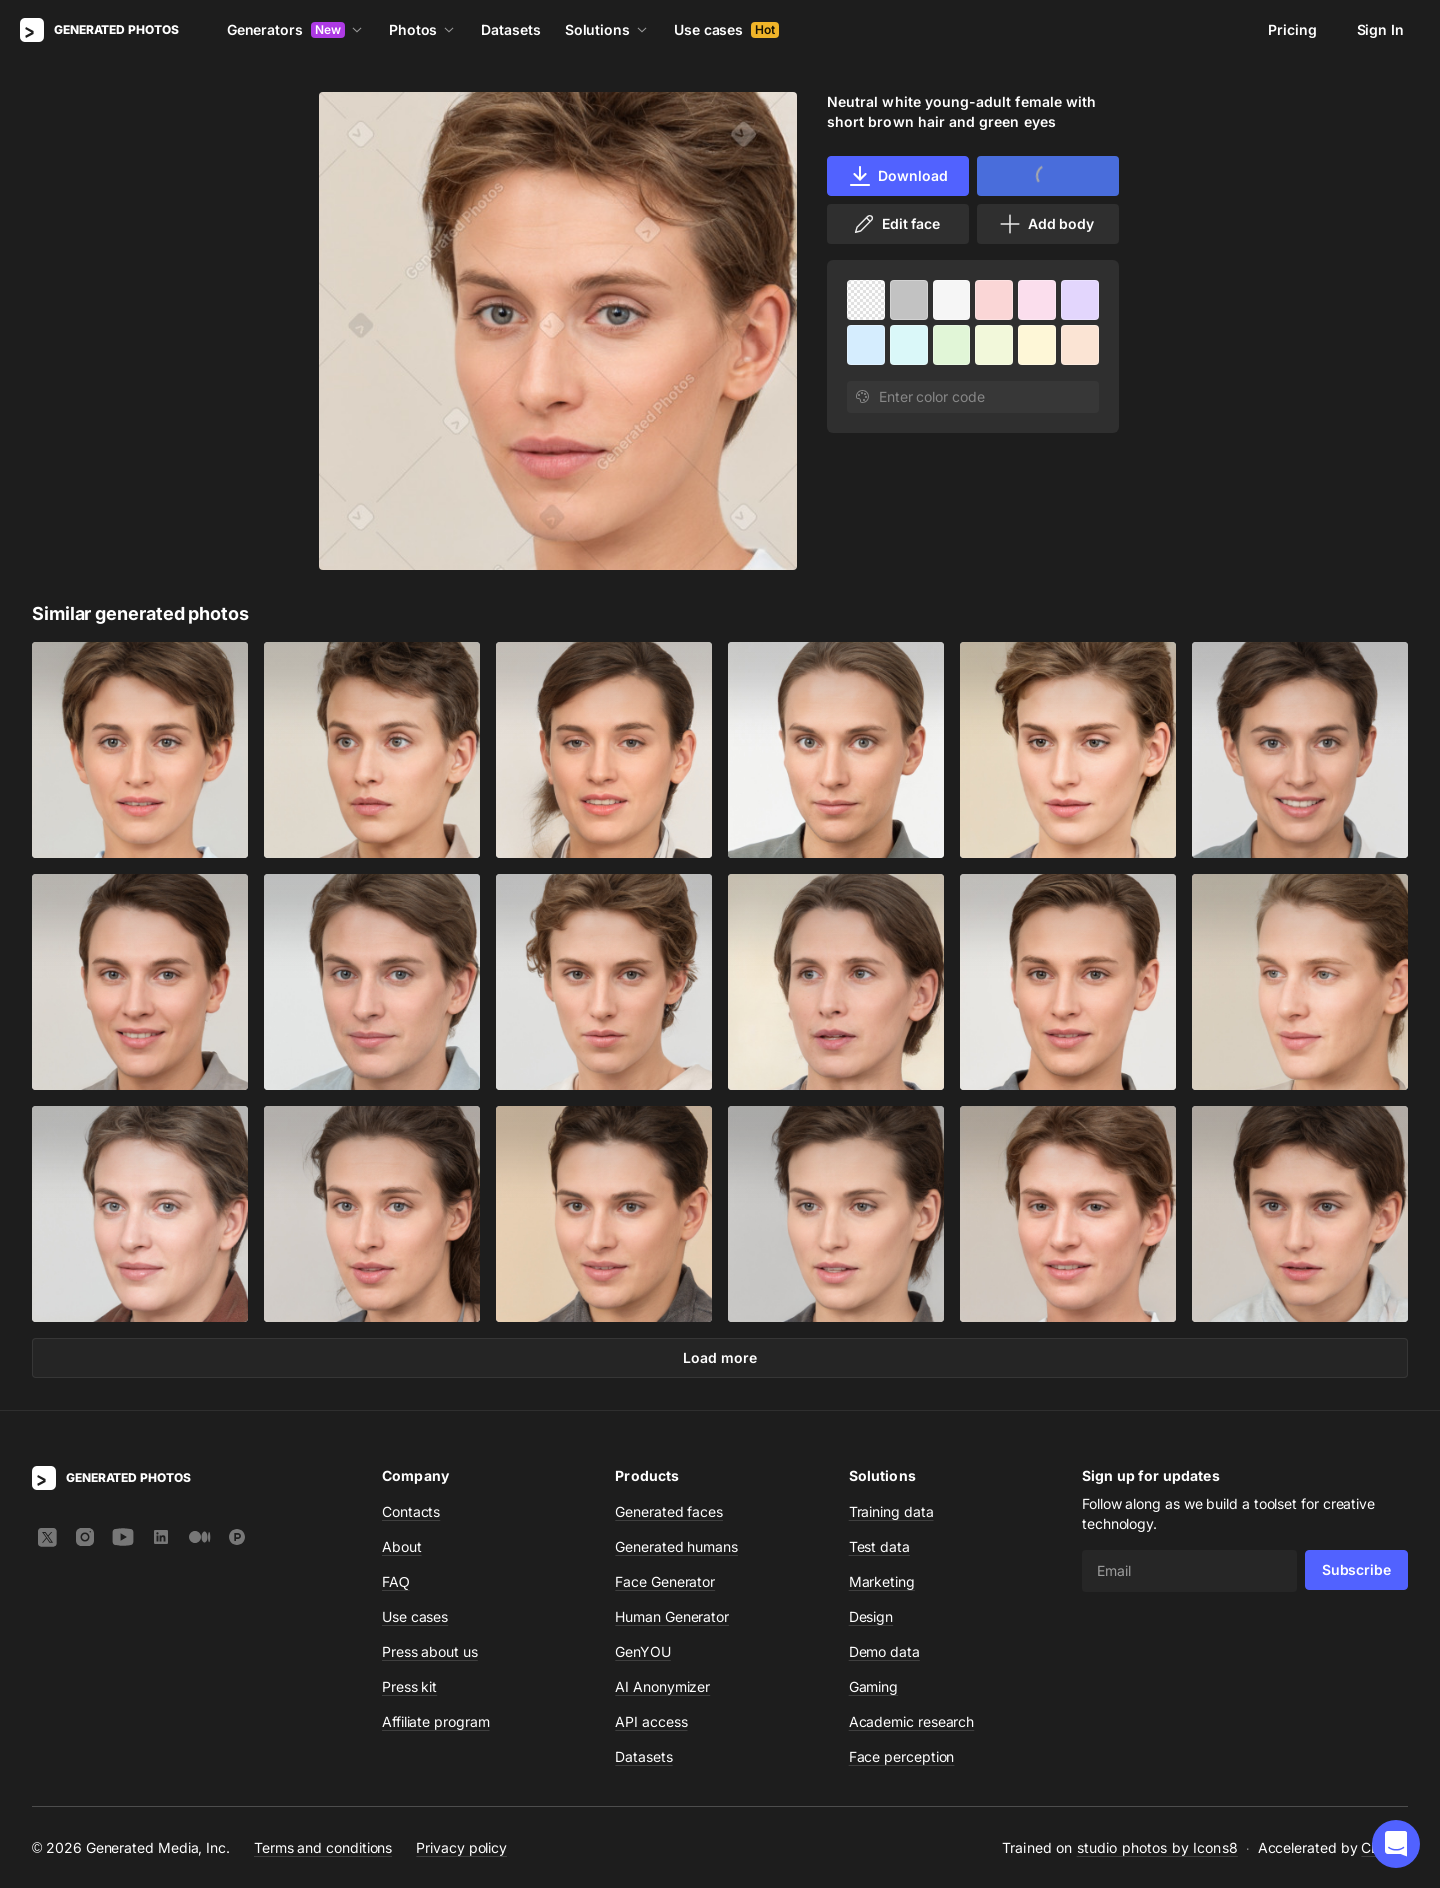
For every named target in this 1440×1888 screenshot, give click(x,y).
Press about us (430, 1651)
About (402, 1546)
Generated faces (669, 1511)
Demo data (884, 1651)
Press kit (409, 1686)
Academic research (912, 1721)
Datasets (510, 29)
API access (651, 1721)
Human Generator (672, 1616)
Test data (879, 1546)
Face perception (902, 1756)
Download (897, 176)
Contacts (411, 1511)
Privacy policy (461, 1847)
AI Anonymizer (662, 1686)
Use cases (726, 29)
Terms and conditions (323, 1847)
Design (871, 1616)
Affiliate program (436, 1721)
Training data (891, 1511)
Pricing (1292, 29)
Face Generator (665, 1581)
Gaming (874, 1686)
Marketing (882, 1581)
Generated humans (676, 1546)
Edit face (896, 224)
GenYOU (643, 1651)
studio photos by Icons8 (1157, 1847)
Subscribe (1356, 1569)
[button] (1396, 1844)
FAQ (396, 1581)
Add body (1046, 224)
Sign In (1380, 29)
